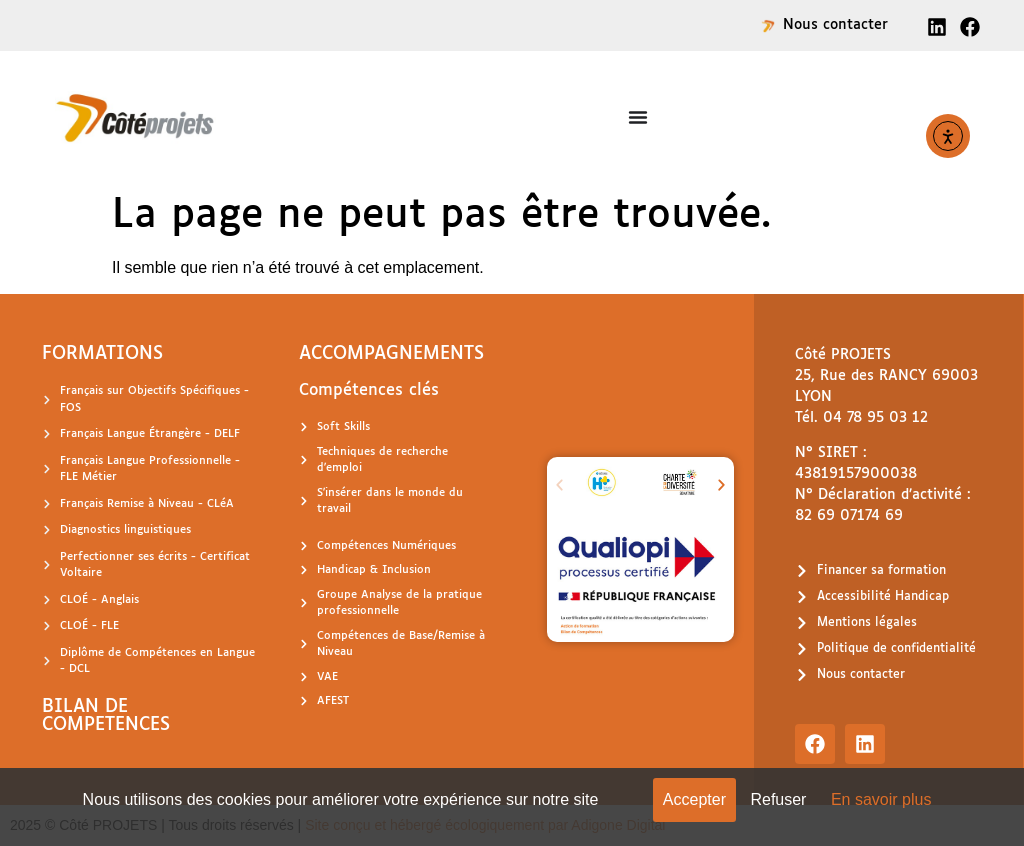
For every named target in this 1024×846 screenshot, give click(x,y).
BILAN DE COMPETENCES (106, 716)
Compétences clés (369, 390)
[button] (559, 485)
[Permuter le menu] (638, 117)
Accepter (694, 799)
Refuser (778, 799)
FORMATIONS (102, 354)
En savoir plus (881, 799)
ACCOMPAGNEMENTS (391, 354)
